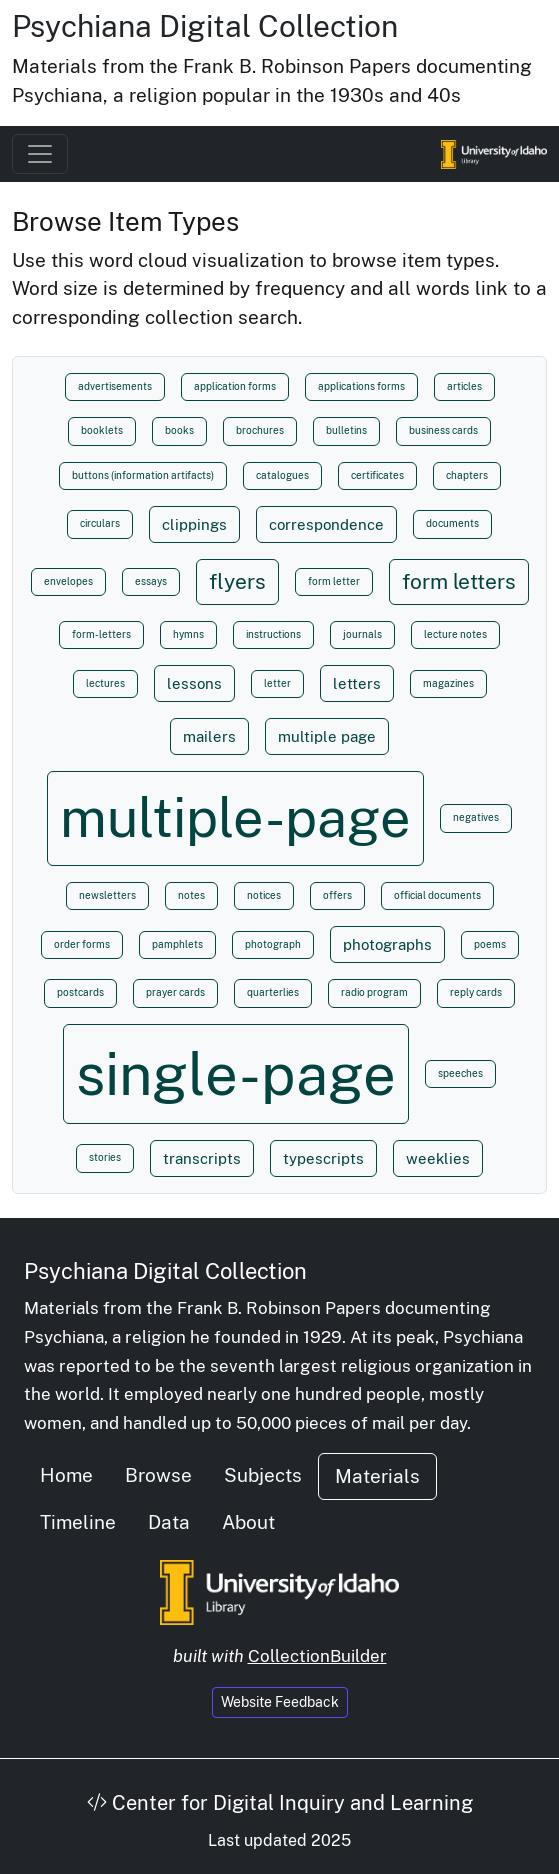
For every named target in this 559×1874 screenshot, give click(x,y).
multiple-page (235, 817)
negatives (476, 817)
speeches (460, 1073)
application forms (235, 386)
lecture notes (455, 634)
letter (277, 683)
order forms (82, 944)
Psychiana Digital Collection (205, 26)
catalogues (282, 475)
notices (264, 895)
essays (151, 581)
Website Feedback (280, 1702)
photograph (273, 944)
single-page (236, 1074)
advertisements (115, 386)
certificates (377, 475)
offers (337, 895)
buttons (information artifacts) (143, 475)
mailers (209, 736)
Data (169, 1522)
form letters (459, 581)
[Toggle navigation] (40, 154)
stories (105, 1157)
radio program (374, 992)
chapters (467, 475)
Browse (158, 1475)
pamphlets (177, 944)
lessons (194, 683)
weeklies (438, 1158)
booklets (102, 430)
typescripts (323, 1158)
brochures (260, 430)
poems (490, 944)
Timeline (78, 1522)
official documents (437, 895)
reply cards (476, 992)
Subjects (263, 1475)
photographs (387, 944)
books (179, 430)
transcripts (202, 1158)
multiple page (327, 736)
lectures (105, 683)
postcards (80, 992)
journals (362, 634)
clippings (194, 524)
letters (357, 683)
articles (464, 386)
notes (191, 895)
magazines (448, 683)
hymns (188, 634)
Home (66, 1475)
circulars (100, 523)
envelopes (68, 581)
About (248, 1522)
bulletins (346, 430)
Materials (377, 1476)
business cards (443, 430)
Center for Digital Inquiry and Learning (280, 1803)
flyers (237, 581)
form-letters (101, 634)
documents (452, 523)
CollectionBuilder (317, 1656)
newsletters (107, 895)
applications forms (361, 386)
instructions (273, 634)
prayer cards (175, 992)
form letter (334, 581)
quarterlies (273, 992)
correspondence (326, 524)
